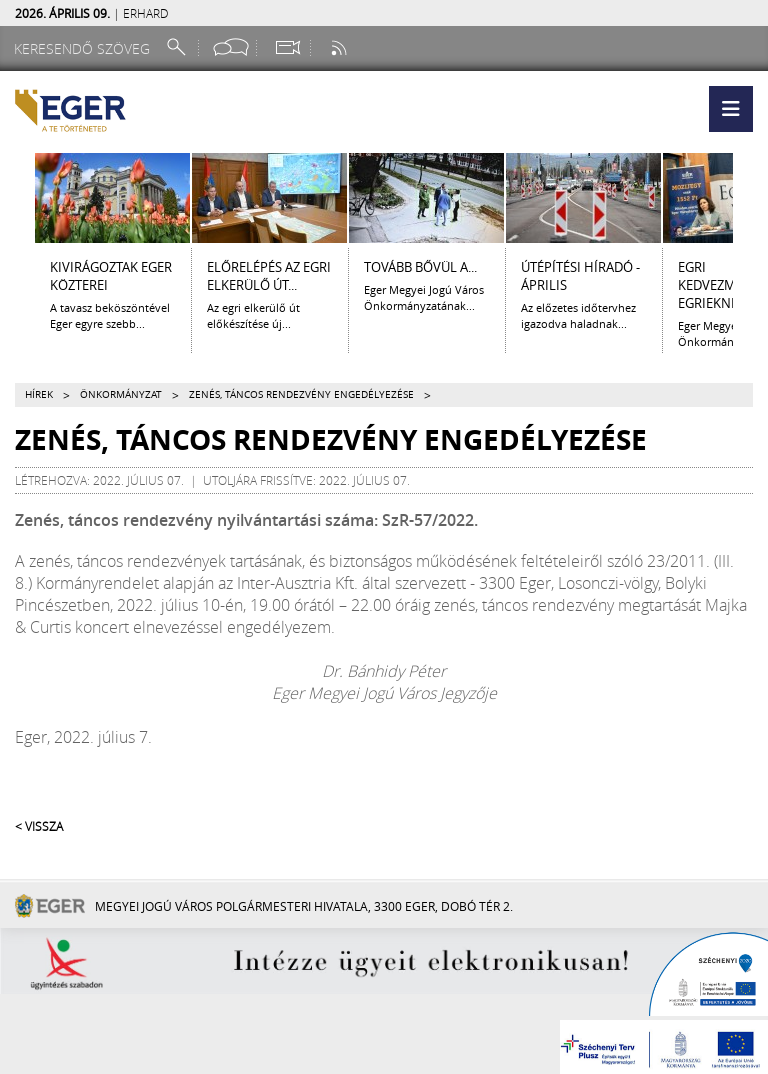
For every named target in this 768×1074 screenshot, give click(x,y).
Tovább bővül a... (420, 267)
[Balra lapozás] (17, 198)
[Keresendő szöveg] (85, 48)
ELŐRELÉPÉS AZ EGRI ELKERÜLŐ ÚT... (269, 276)
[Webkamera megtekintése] (287, 47)
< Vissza (39, 826)
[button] (731, 109)
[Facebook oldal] (231, 47)
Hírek (39, 394)
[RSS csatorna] (341, 47)
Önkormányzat (121, 394)
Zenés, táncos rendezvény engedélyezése (301, 394)
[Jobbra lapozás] (751, 198)
